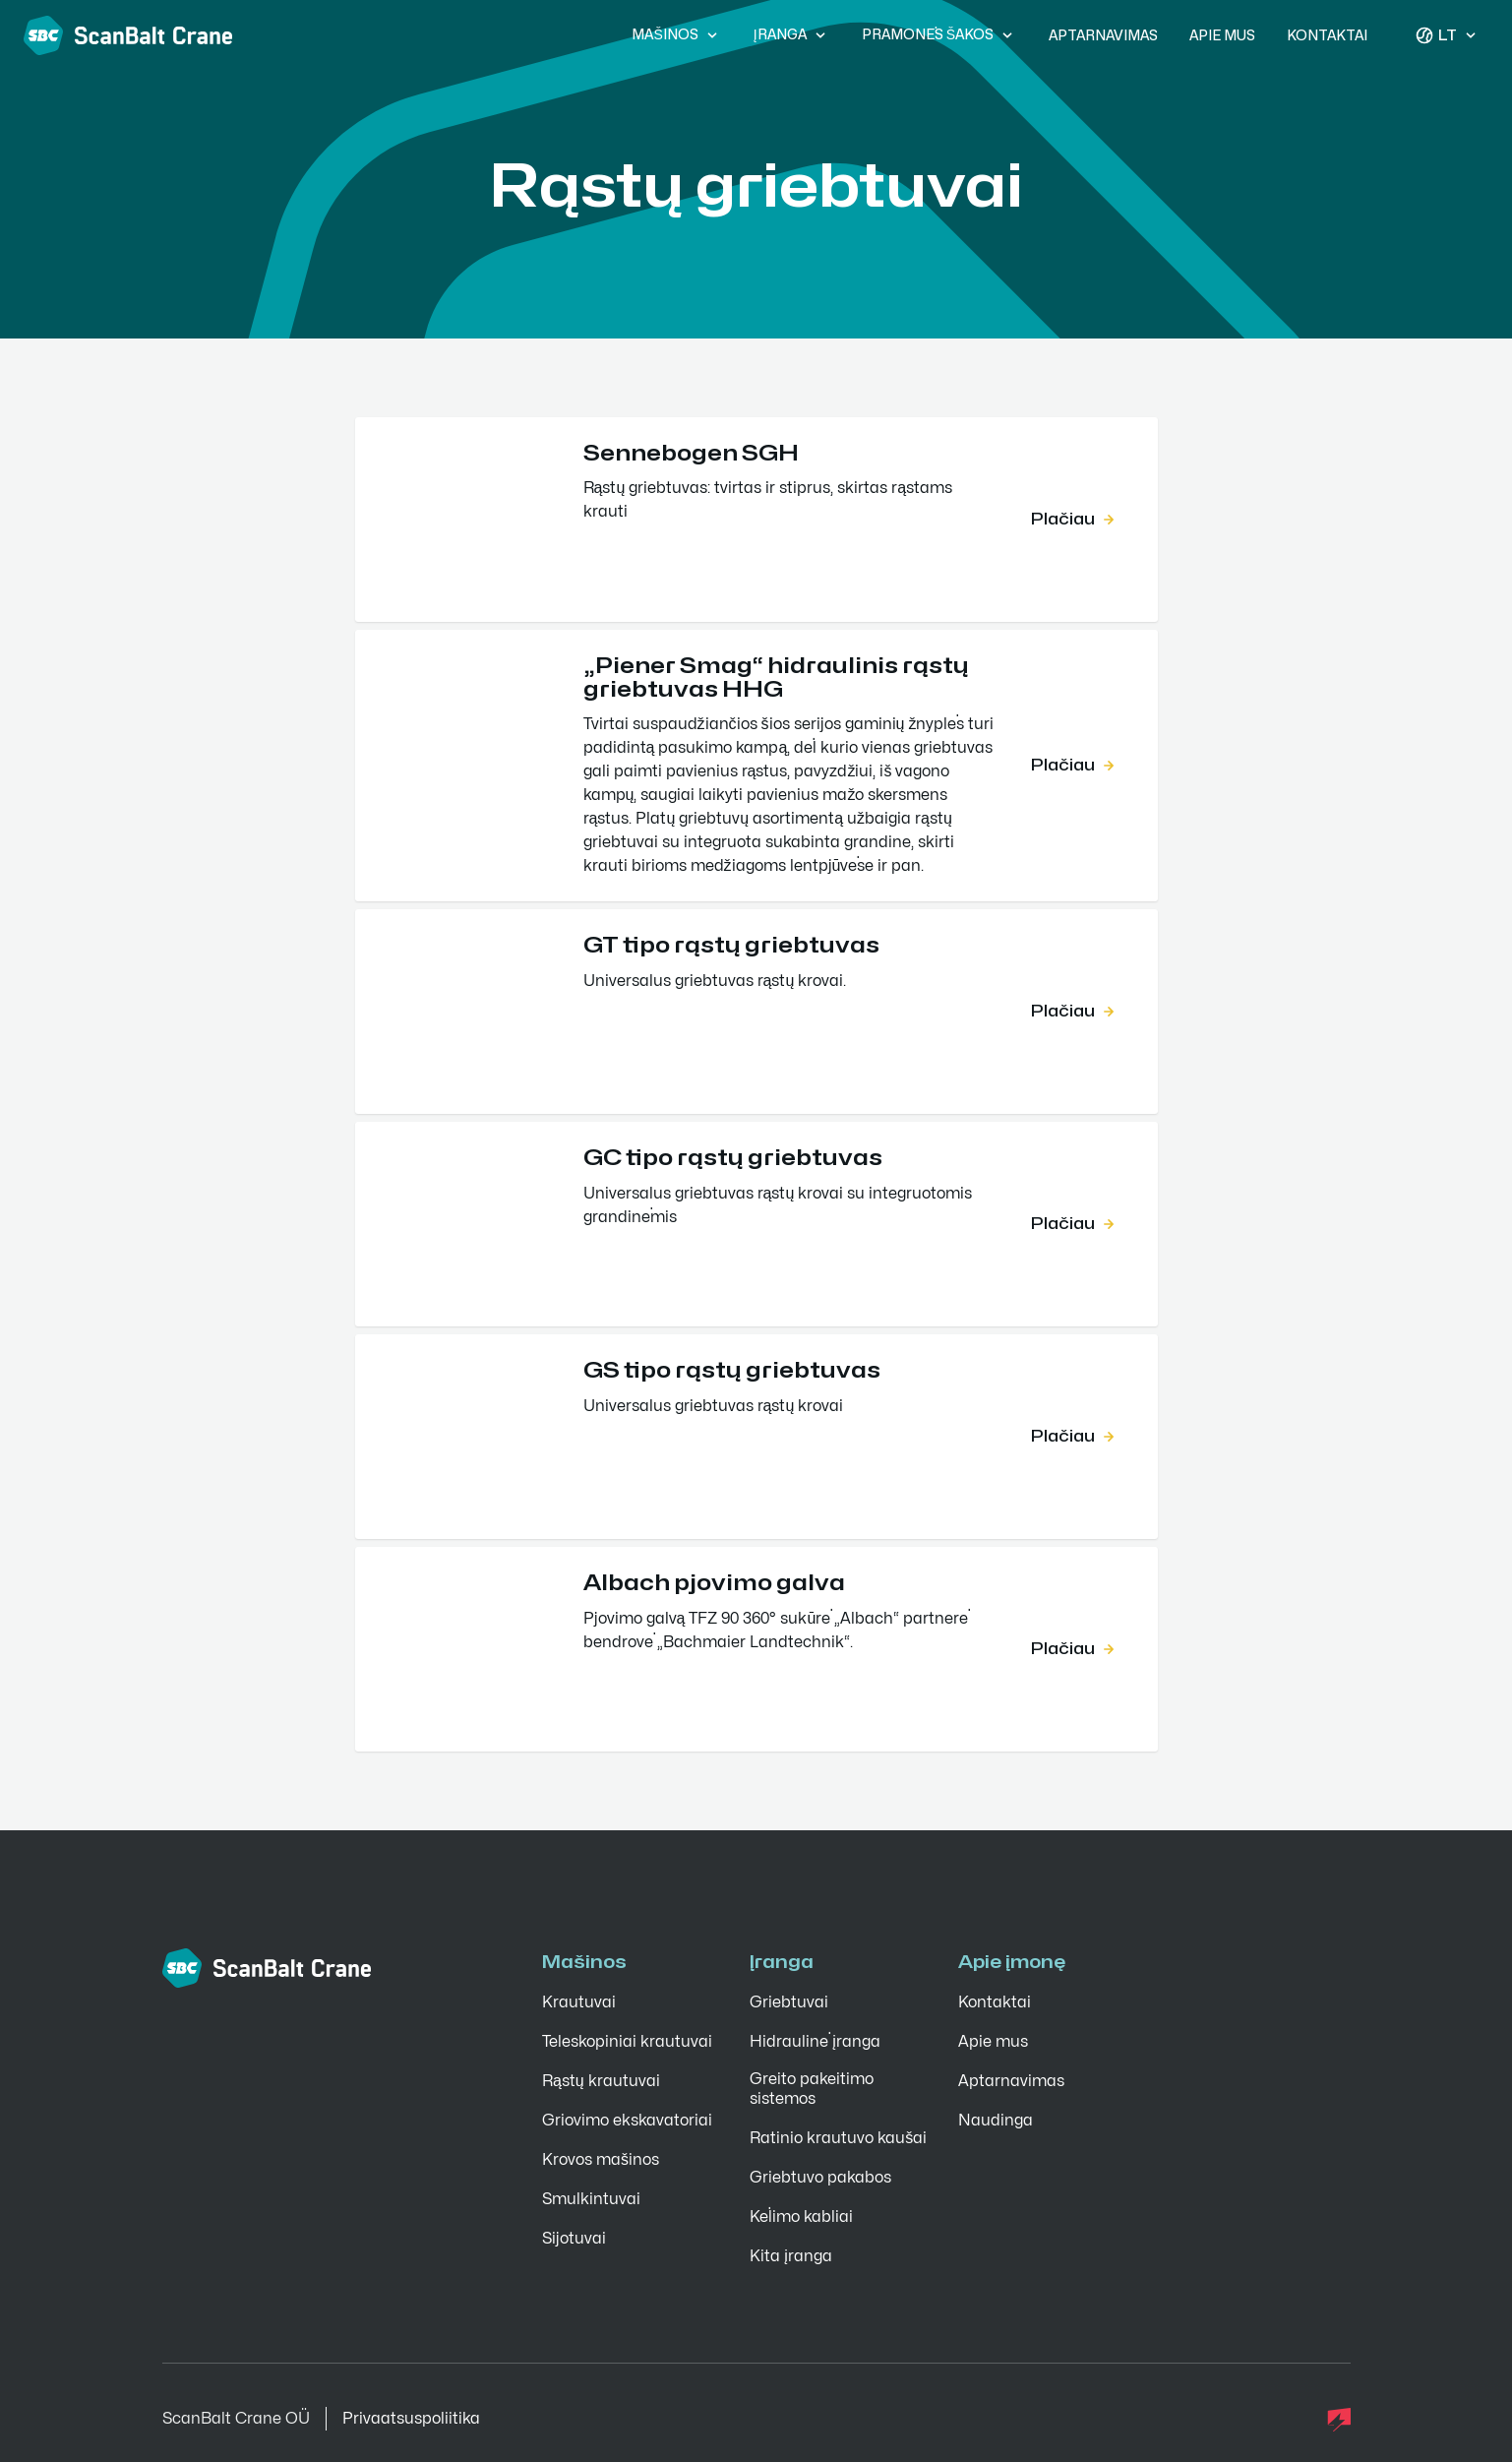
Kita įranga (791, 2256)
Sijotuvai (574, 2239)
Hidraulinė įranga (815, 2042)
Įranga (792, 35)
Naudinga (995, 2120)
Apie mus (1222, 36)
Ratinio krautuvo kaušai (838, 2138)
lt (1448, 35)
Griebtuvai (789, 2002)
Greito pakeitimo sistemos (812, 2089)
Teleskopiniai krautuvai (627, 2042)
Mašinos (676, 35)
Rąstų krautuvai (601, 2081)
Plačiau (1075, 519)
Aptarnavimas (1103, 36)
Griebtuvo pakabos (820, 2177)
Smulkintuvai (591, 2199)
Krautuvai (579, 2002)
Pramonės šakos (939, 35)
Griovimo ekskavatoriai (627, 2120)
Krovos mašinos (600, 2160)
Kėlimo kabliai (801, 2217)
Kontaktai (1327, 36)
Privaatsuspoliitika (411, 2419)
